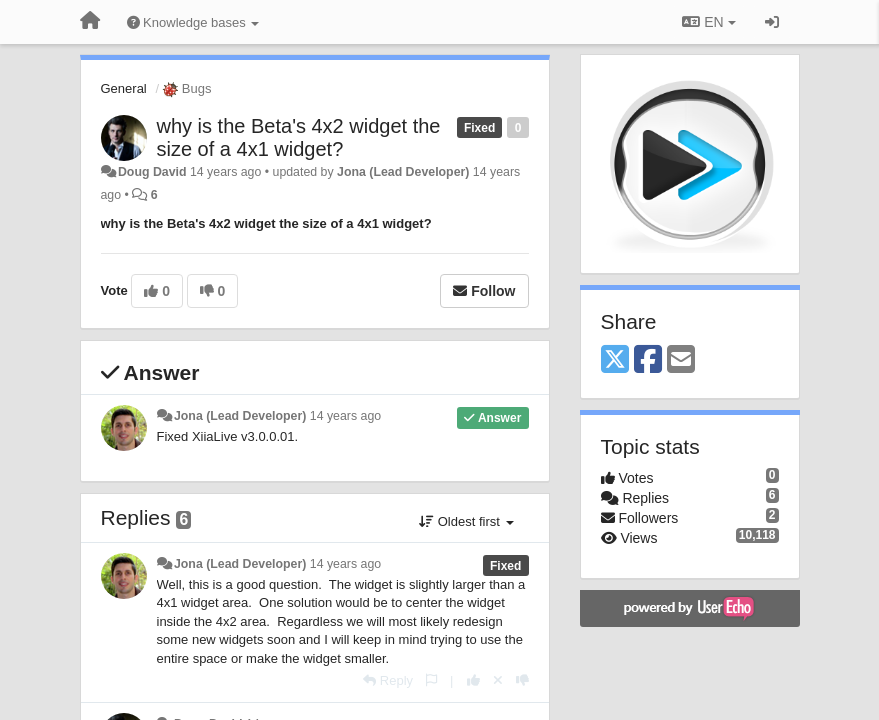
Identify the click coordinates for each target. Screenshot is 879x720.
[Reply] (388, 680)
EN (708, 22)
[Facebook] (648, 360)
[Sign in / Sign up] (772, 22)
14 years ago (345, 416)
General (124, 88)
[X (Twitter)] (615, 360)
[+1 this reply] (473, 680)
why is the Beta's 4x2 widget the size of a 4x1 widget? (299, 137)
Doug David (152, 172)
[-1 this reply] (522, 680)
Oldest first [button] (466, 521)
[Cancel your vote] (498, 680)
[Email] (681, 360)
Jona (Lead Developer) (403, 172)
